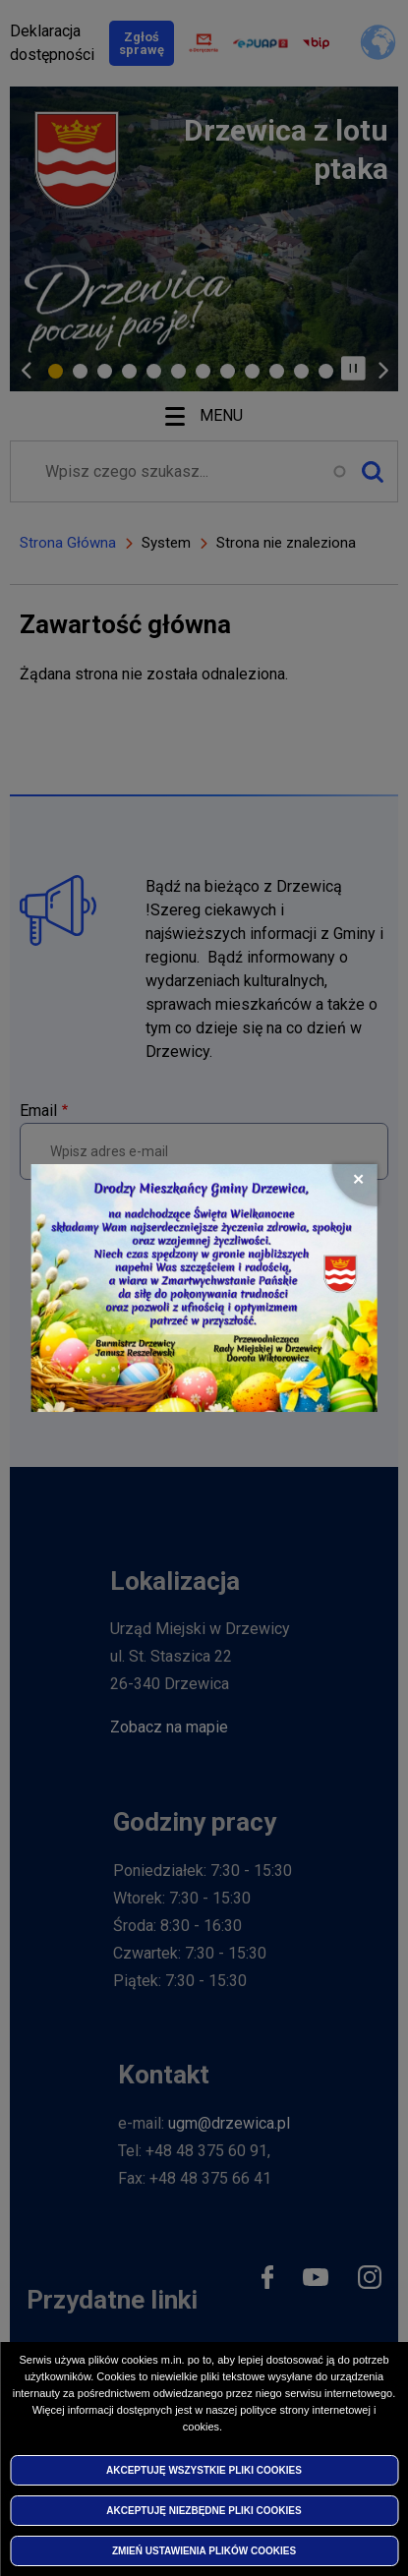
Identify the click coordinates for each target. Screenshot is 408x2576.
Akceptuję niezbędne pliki (203, 2510)
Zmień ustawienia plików (204, 2551)
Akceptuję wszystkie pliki (204, 2470)
